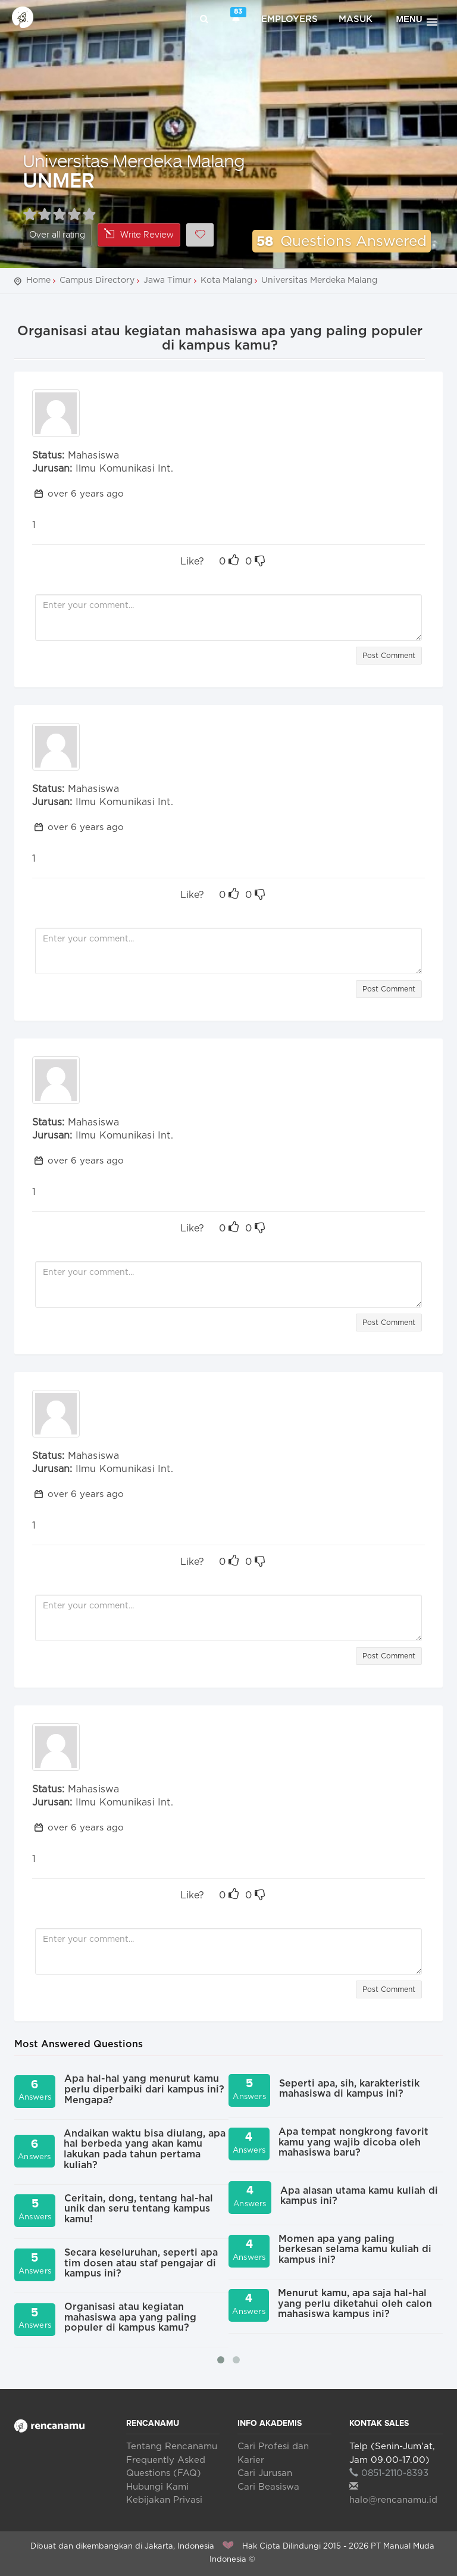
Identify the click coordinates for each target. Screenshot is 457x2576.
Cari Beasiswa (268, 2487)
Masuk (356, 19)
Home (38, 280)
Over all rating (57, 235)
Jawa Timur (167, 280)
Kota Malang (226, 280)
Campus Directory (97, 280)
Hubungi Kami (157, 2487)
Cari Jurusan (264, 2473)
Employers (289, 19)
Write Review (139, 234)
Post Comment (388, 655)
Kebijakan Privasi (164, 2500)
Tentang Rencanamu (171, 2446)
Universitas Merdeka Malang (134, 160)
